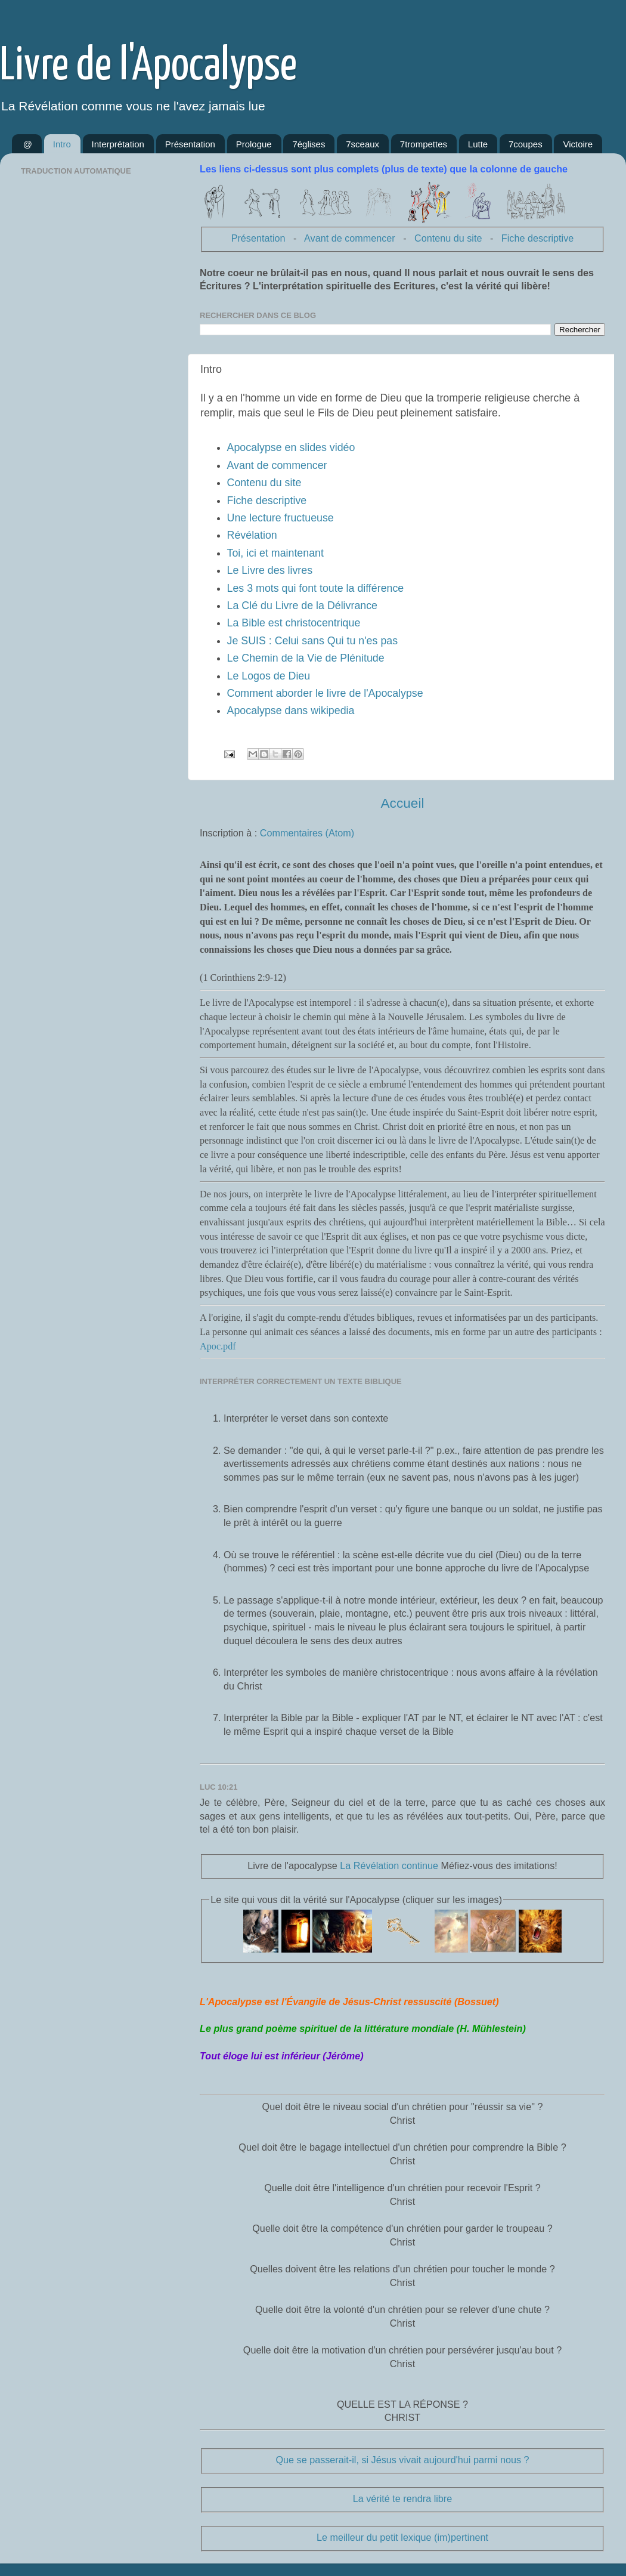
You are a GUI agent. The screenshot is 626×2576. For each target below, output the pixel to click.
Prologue (254, 144)
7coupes (526, 144)
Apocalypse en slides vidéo (291, 447)
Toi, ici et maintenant (275, 553)
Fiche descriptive (537, 238)
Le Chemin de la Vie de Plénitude (306, 658)
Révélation (252, 535)
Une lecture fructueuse (280, 518)
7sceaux (362, 144)
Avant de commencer (349, 238)
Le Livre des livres (270, 570)
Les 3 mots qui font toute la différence (315, 588)
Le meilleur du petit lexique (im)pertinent (402, 2537)
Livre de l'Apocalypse (148, 66)
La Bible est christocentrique (294, 623)
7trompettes (423, 144)
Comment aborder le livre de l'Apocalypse (325, 693)
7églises (308, 144)
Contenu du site (448, 238)
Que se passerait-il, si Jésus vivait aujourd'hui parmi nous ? (402, 2459)
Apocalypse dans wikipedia (291, 710)
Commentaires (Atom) (307, 832)
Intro (62, 144)
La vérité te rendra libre (402, 2498)
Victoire (578, 144)
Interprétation (118, 144)
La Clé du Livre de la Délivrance (302, 605)
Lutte (478, 144)
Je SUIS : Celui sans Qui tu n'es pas (312, 641)
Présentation (190, 144)
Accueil (402, 803)
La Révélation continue (389, 1865)
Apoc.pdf (218, 1346)
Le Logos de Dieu (269, 676)
